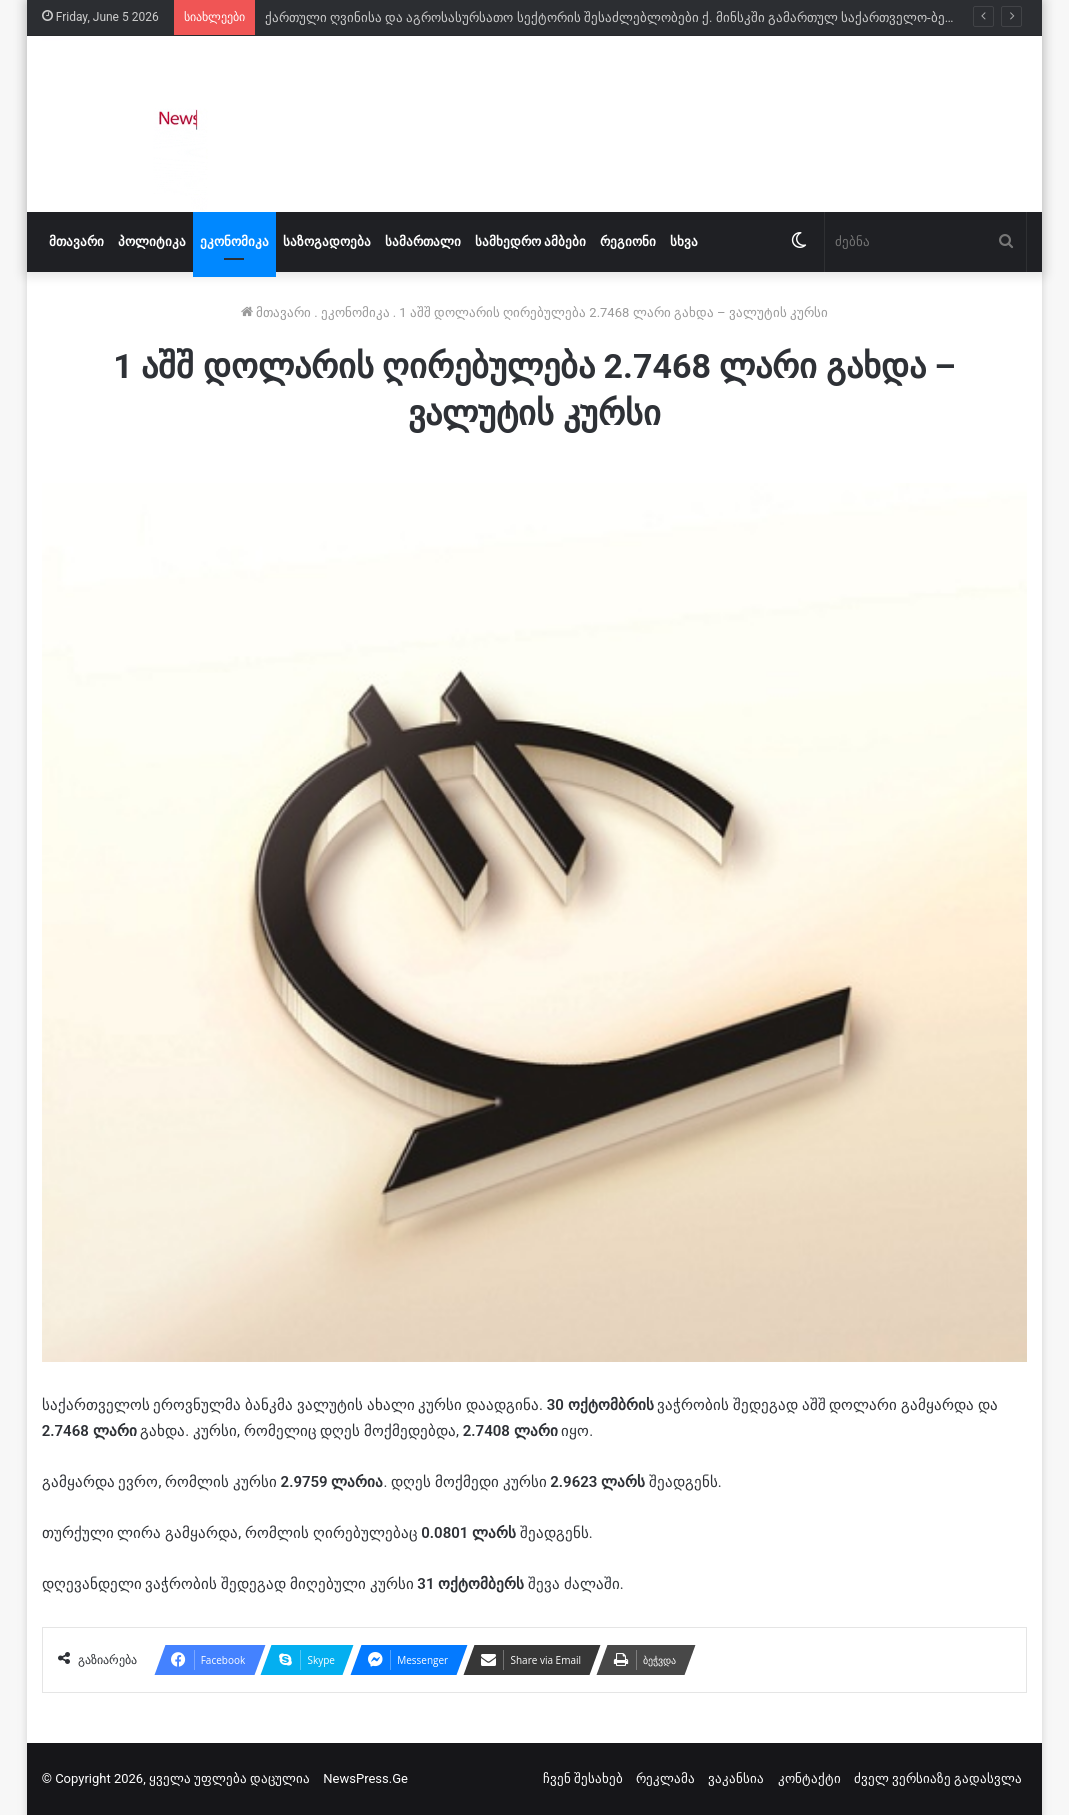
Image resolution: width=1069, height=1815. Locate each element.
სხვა (684, 241)
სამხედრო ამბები (530, 241)
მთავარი (76, 241)
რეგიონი (628, 241)
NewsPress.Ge (365, 1778)
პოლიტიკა (152, 241)
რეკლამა (665, 1778)
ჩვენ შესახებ (583, 1778)
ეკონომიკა (234, 241)
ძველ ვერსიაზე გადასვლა (938, 1778)
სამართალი (423, 241)
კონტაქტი (809, 1778)
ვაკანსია (736, 1778)
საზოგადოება (327, 241)
